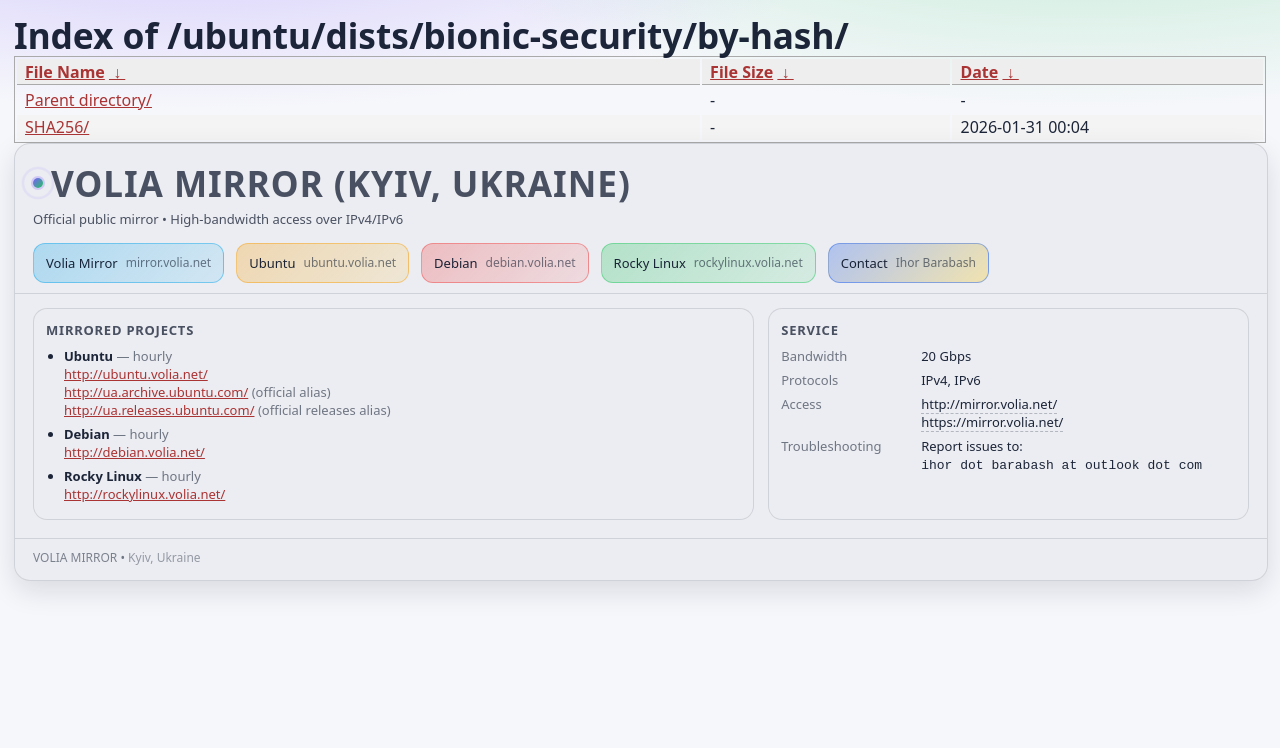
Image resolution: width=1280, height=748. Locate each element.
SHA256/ (57, 127)
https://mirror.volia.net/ (992, 422)
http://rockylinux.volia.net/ (144, 494)
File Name (65, 72)
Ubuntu (322, 263)
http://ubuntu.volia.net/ (136, 374)
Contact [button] (908, 263)
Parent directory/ (88, 100)
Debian (505, 263)
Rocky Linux (708, 263)
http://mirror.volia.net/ (989, 404)
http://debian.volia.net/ (134, 452)
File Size (741, 72)
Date (979, 72)
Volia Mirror (128, 263)
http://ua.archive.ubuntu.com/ (156, 392)
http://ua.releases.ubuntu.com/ (159, 410)
